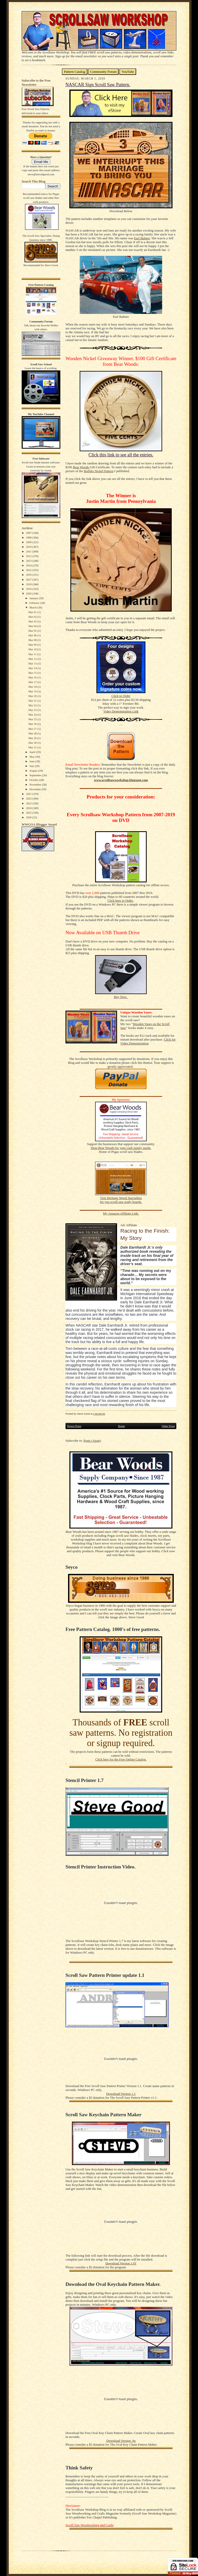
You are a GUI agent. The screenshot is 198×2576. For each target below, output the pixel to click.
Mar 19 (32, 691)
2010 (29, 546)
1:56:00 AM (99, 1413)
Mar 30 (32, 742)
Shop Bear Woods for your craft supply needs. (121, 1148)
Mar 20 (32, 695)
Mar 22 (32, 705)
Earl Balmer (142, 238)
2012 (29, 556)
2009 (29, 542)
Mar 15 (32, 672)
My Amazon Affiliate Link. (121, 1213)
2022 (29, 798)
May (32, 756)
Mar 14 (32, 668)
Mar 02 (32, 616)
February (34, 602)
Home (121, 1426)
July (32, 765)
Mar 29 (32, 738)
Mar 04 (32, 626)
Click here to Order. (121, 900)
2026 (29, 817)
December (35, 789)
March (33, 607)
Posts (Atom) (92, 1440)
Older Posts (168, 1426)
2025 (29, 812)
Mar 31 (32, 747)
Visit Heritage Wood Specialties (121, 1198)
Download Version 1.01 (120, 2263)
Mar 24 (32, 714)
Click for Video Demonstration (148, 1041)
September (35, 775)
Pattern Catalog (74, 72)
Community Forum (103, 72)
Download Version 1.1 (121, 2094)
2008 (29, 537)
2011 (29, 551)
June (32, 761)
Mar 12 (32, 658)
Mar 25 (32, 719)
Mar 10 (32, 649)
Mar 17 (32, 682)
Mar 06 (32, 635)
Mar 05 (32, 630)
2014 (29, 565)
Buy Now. (121, 997)
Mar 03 (32, 621)
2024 (29, 808)
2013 (29, 560)
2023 (29, 803)
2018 (29, 584)
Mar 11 (32, 654)
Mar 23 (32, 709)
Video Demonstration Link (120, 711)
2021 (29, 793)
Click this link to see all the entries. (120, 454)
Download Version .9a (120, 2441)
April (32, 752)
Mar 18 (32, 686)
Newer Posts (74, 1426)
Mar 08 (32, 639)
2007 (29, 532)
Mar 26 (32, 723)
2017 (29, 579)
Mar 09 (32, 644)
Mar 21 (32, 700)
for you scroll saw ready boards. (121, 1202)
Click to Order (120, 696)
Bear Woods (81, 467)
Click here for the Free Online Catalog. (120, 1759)
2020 (29, 593)
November (35, 784)
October (34, 779)
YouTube (127, 72)
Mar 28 (32, 733)
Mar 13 (32, 663)
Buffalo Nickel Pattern (98, 471)
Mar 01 (32, 612)
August (33, 770)
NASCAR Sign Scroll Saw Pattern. (97, 84)
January (34, 598)
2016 (29, 574)
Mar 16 (32, 677)
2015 (29, 570)
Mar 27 (32, 728)
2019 (29, 588)
